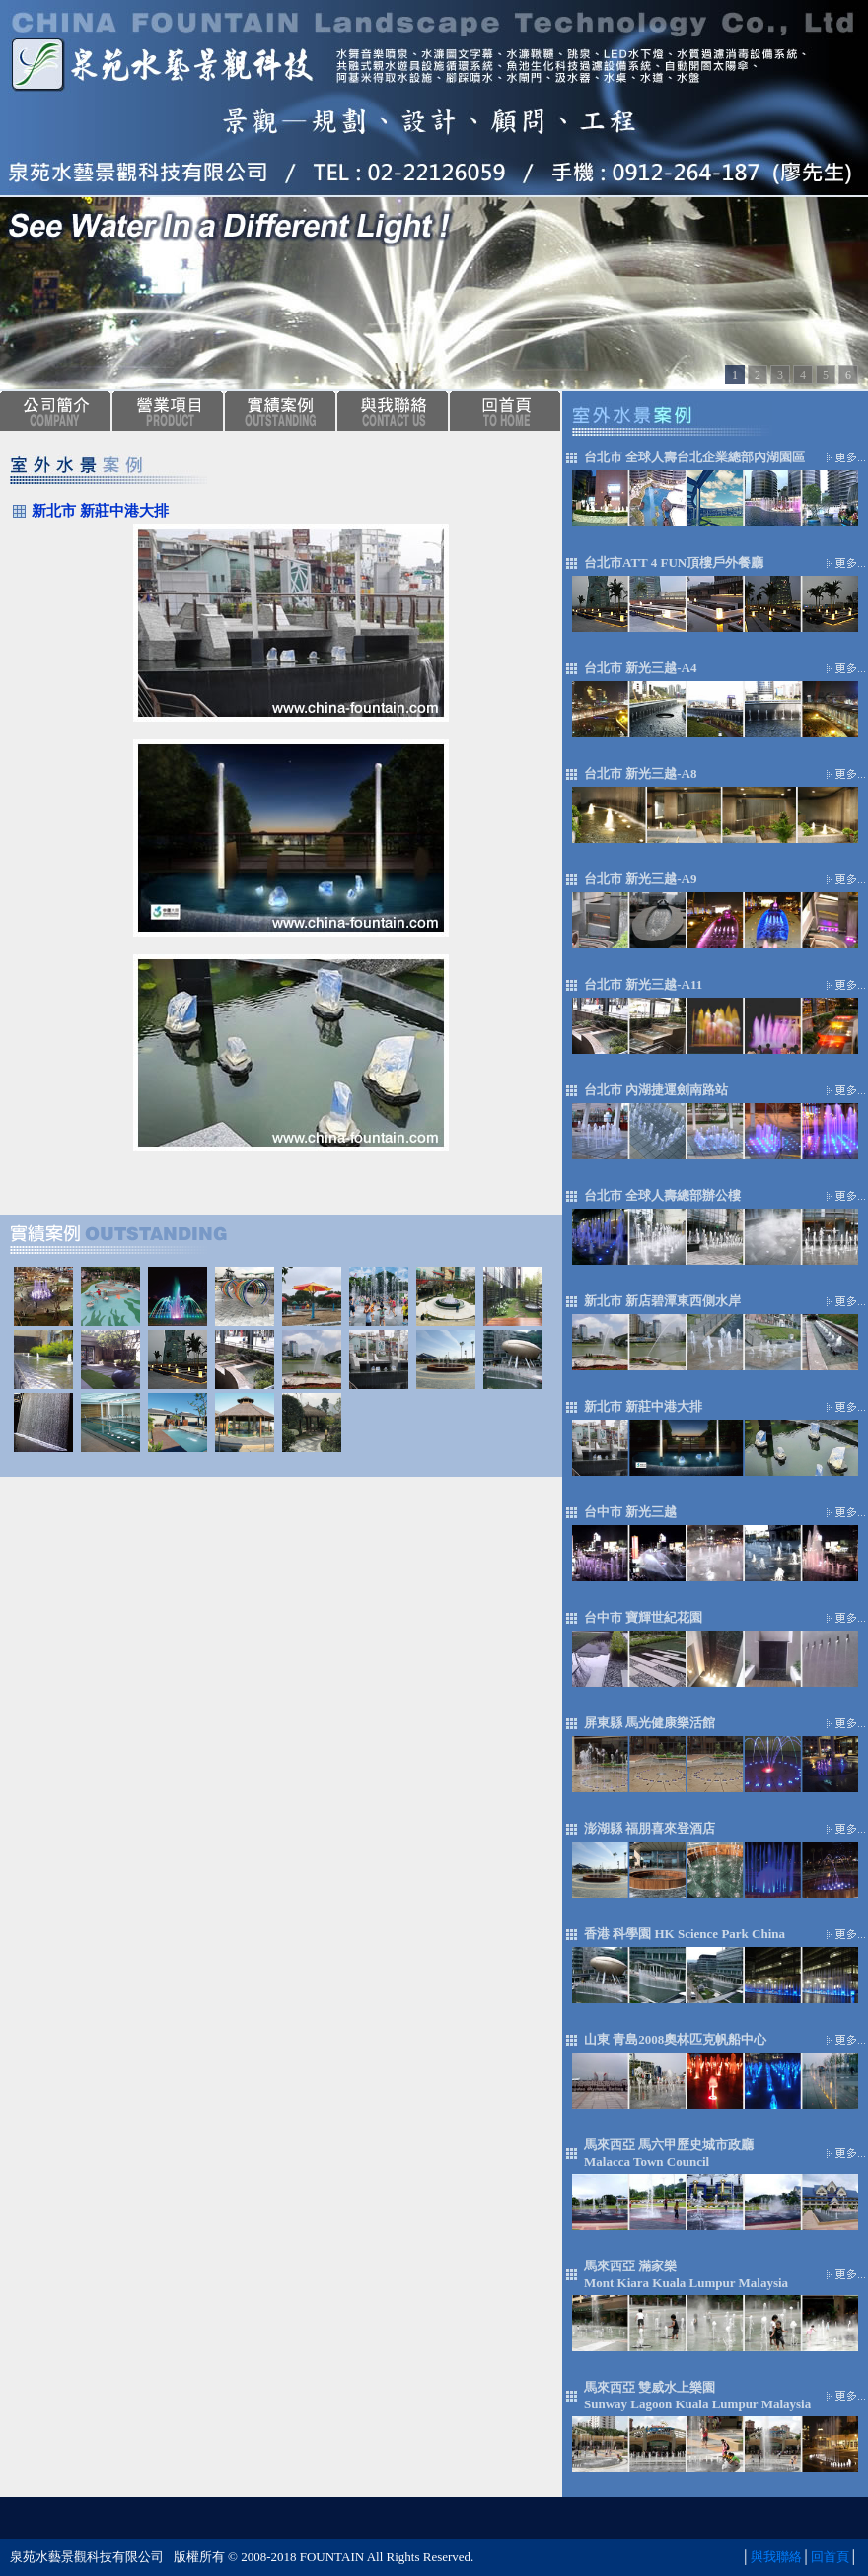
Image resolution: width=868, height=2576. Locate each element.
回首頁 (830, 2556)
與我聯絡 (776, 2556)
